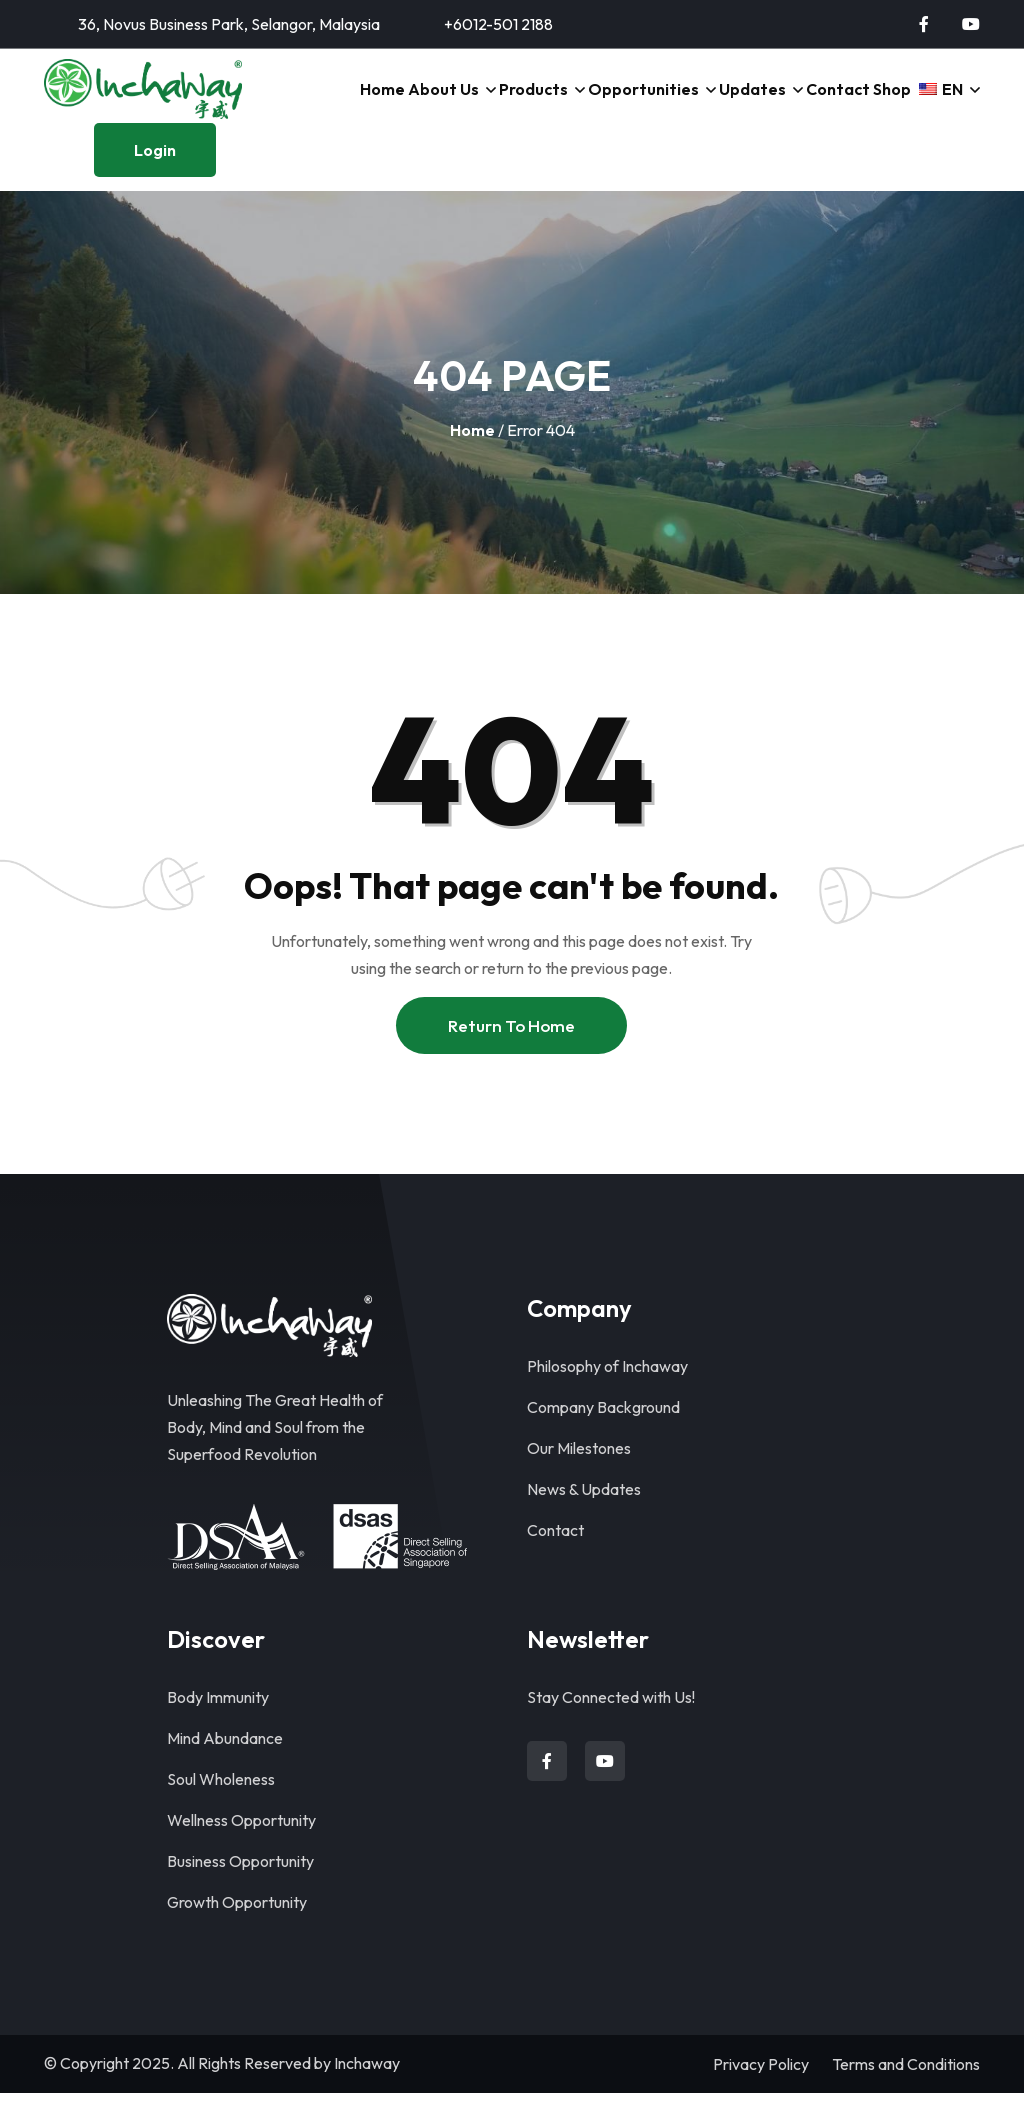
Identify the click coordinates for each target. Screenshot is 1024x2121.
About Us (406, 103)
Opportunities (612, 103)
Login (155, 178)
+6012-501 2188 (498, 24)
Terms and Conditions (906, 2092)
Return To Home (511, 1053)
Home (337, 103)
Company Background (603, 1435)
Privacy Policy (761, 2092)
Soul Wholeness (221, 1807)
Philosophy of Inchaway (607, 1394)
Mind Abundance (225, 1766)
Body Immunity (218, 1725)
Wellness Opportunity (241, 1848)
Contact (811, 103)
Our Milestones (579, 1476)
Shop (874, 103)
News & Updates (584, 1517)
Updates (721, 103)
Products (501, 103)
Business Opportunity (240, 1889)
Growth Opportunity (237, 1930)
